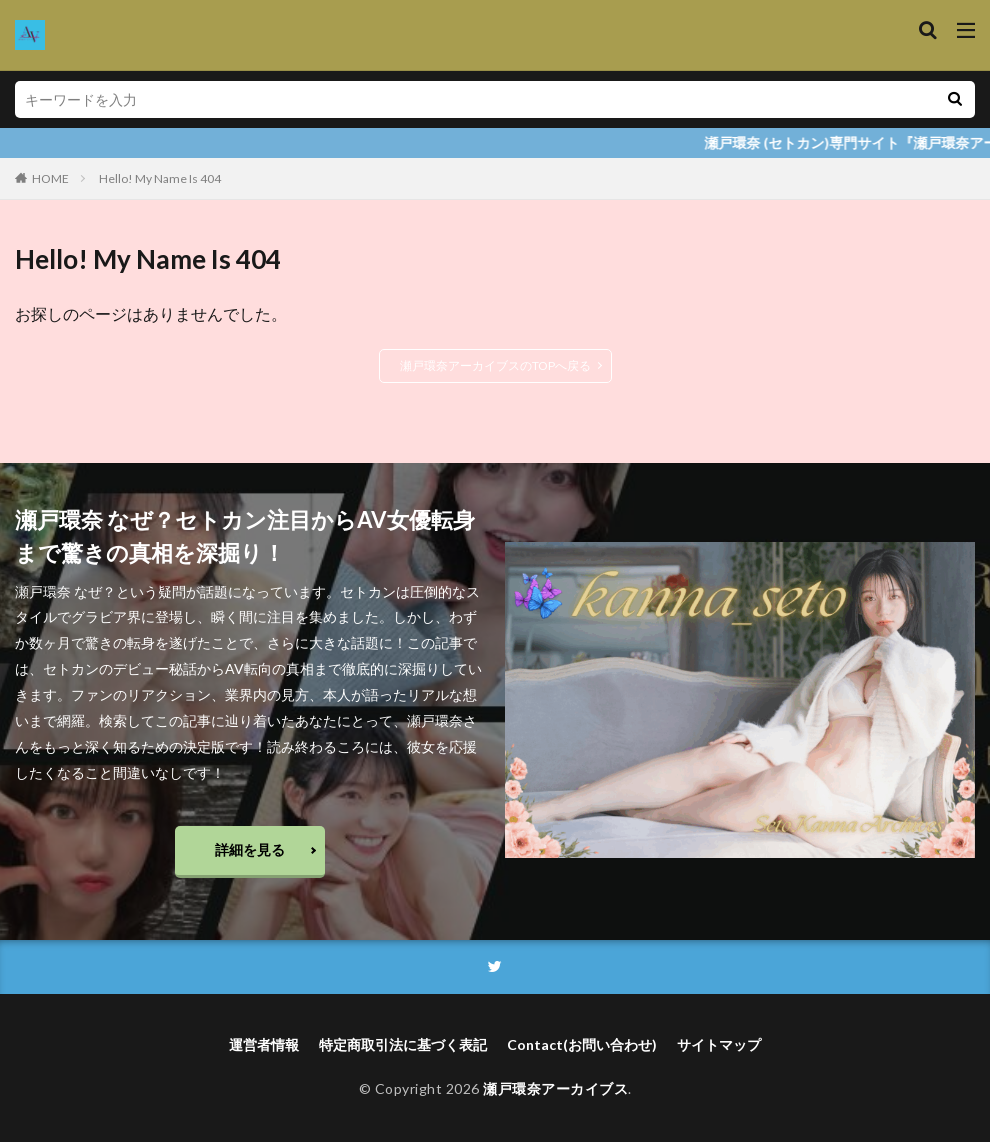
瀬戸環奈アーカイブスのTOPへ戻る (495, 365)
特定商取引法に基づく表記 (403, 1045)
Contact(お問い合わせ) (582, 1045)
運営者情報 (264, 1045)
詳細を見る (250, 849)
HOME (50, 178)
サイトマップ (719, 1045)
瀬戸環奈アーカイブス (555, 1089)
